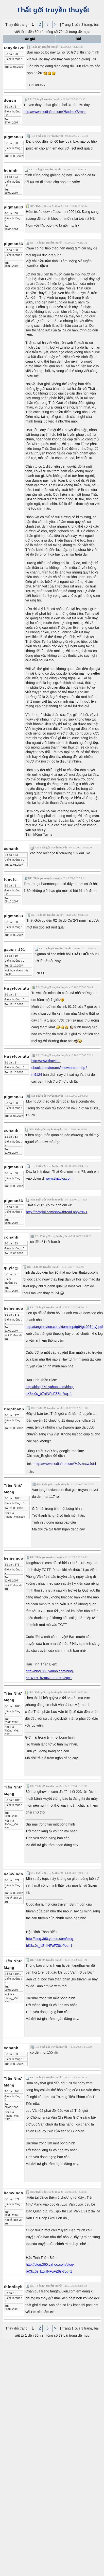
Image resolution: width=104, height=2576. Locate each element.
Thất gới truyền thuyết (52, 10)
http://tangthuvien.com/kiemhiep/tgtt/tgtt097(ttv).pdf (64, 1327)
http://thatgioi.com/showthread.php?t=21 (56, 1212)
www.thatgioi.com (59, 1178)
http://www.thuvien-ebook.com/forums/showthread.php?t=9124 (59, 1068)
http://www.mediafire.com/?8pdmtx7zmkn (54, 112)
